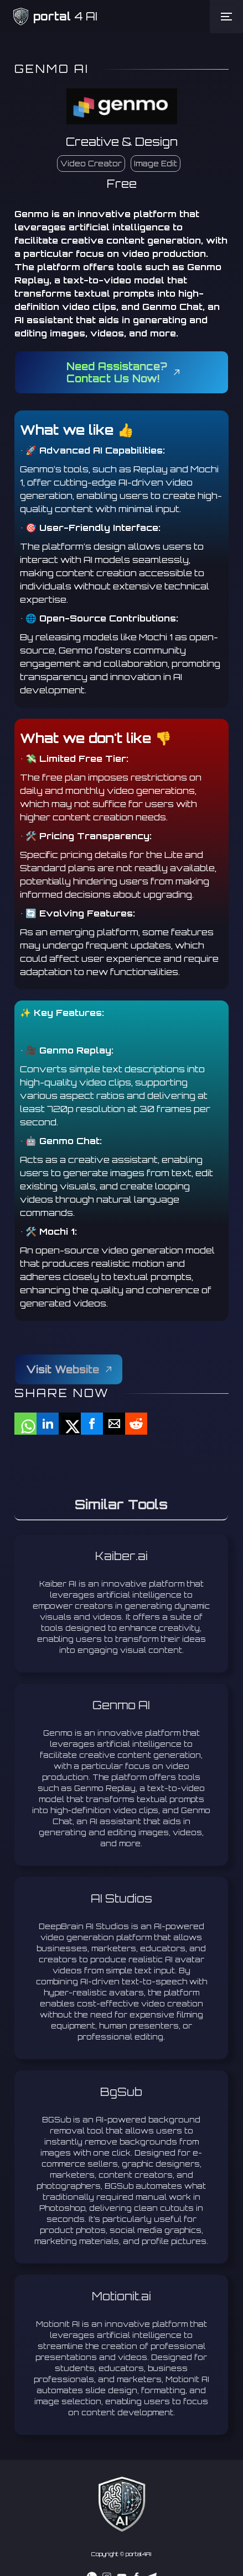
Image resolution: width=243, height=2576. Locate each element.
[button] (226, 16)
